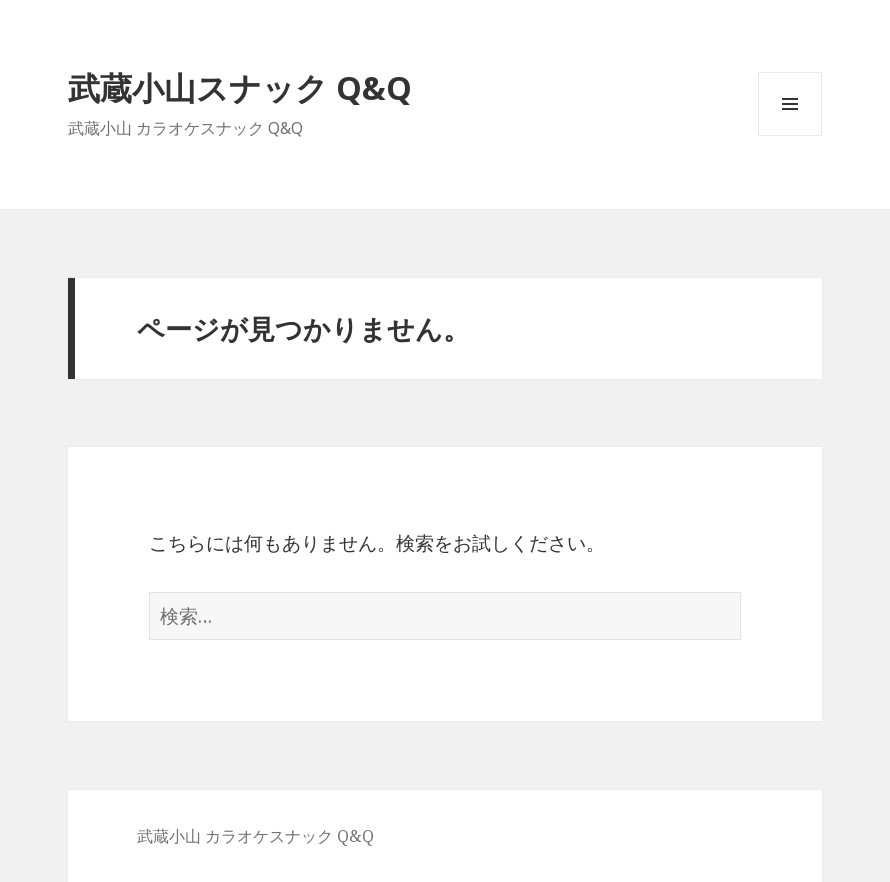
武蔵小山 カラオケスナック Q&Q (255, 836)
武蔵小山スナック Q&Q (240, 87)
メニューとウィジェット (790, 135)
